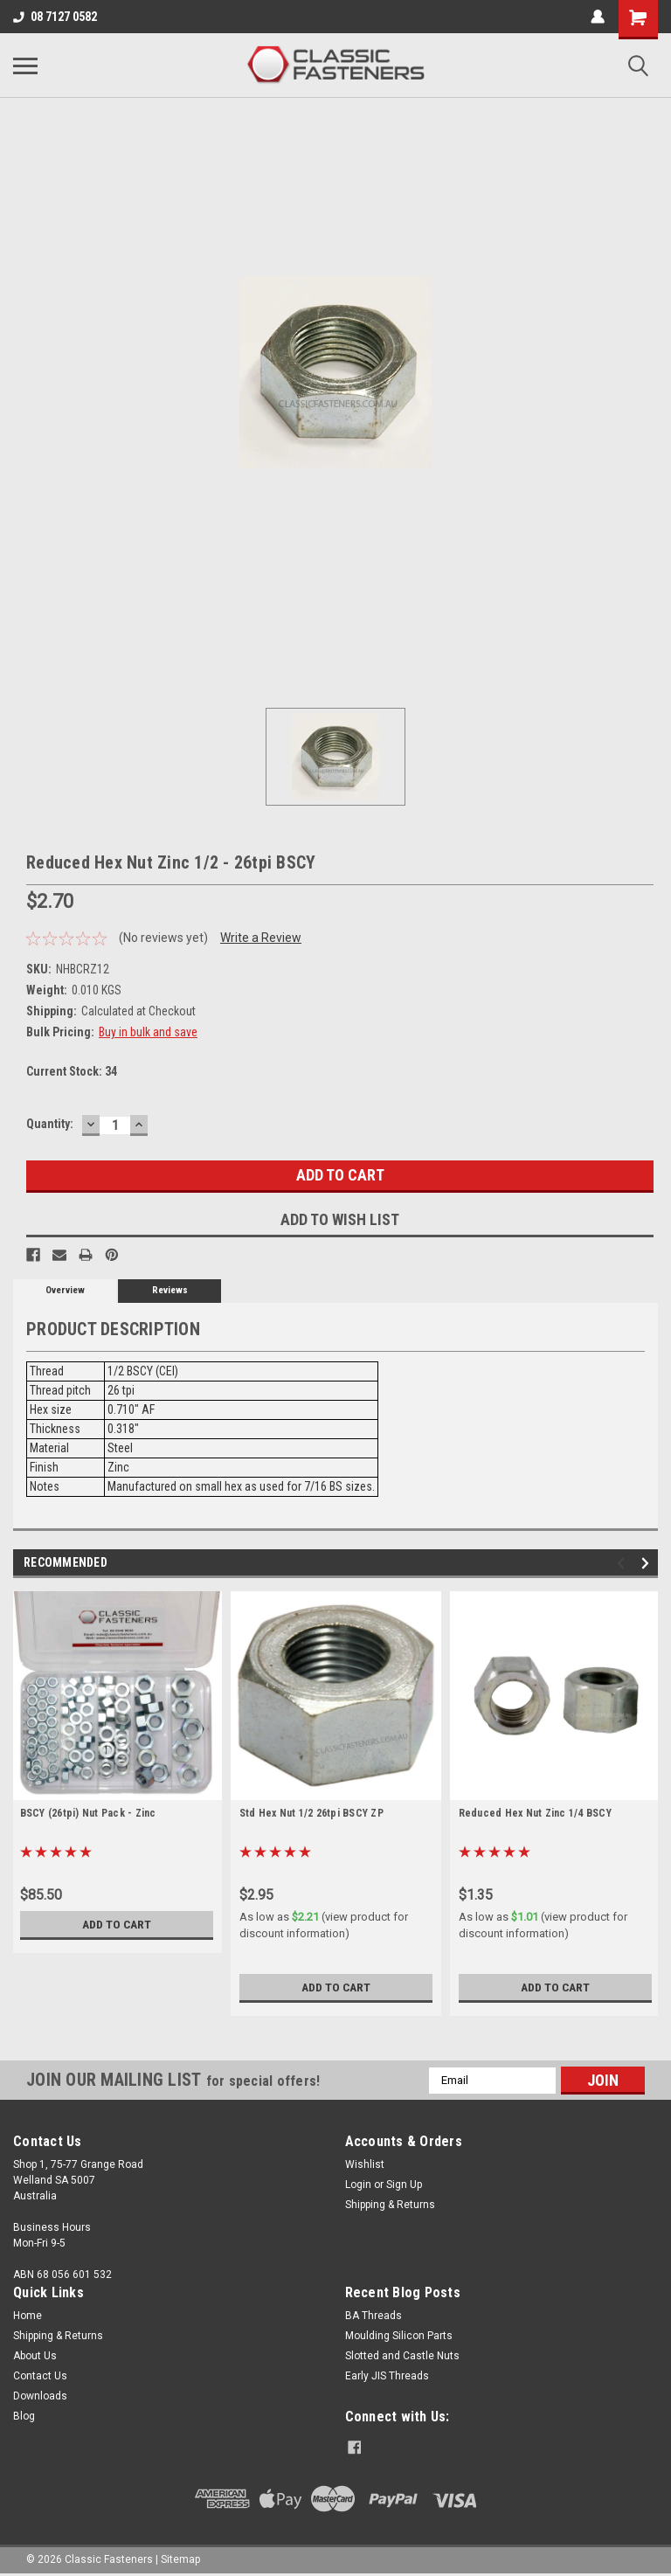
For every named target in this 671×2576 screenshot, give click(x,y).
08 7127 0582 (55, 17)
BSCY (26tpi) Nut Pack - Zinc (88, 1813)
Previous (623, 1562)
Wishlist (364, 2164)
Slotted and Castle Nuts (402, 2356)
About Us (35, 2356)
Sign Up (404, 2184)
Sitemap (180, 2558)
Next (647, 1562)
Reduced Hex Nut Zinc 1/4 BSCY (535, 1813)
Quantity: (49, 1124)
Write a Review (260, 938)
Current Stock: (71, 1071)
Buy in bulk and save (148, 1032)
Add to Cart (116, 1924)
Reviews (170, 1290)
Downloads (40, 2396)
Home (27, 2315)
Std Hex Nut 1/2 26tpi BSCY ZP (311, 1813)
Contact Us (40, 2376)
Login (358, 2184)
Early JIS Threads (387, 2376)
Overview (65, 1290)
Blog (24, 2416)
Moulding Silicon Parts (399, 2336)
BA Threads (373, 2315)
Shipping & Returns (390, 2205)
